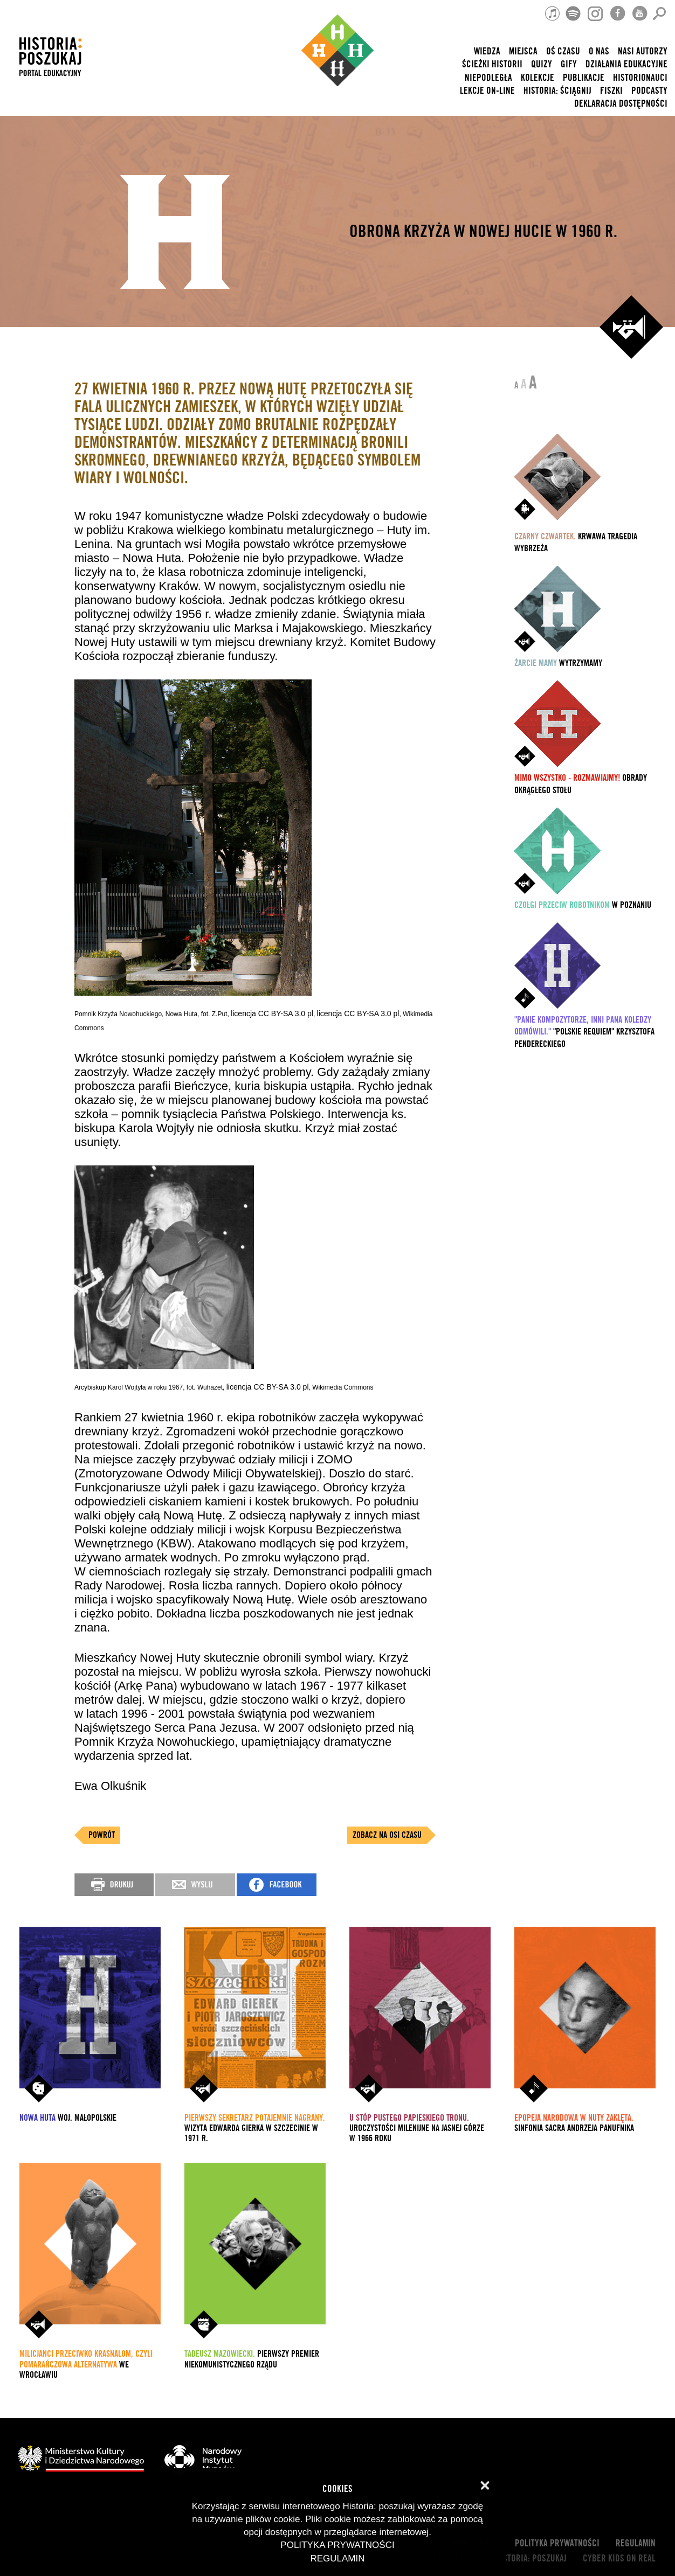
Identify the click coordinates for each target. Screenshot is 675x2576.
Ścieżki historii (492, 64)
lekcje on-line (487, 90)
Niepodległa (488, 77)
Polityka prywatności (557, 2543)
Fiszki (611, 90)
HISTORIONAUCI (640, 77)
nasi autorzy (642, 51)
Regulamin (636, 2543)
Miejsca (523, 51)
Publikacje (583, 77)
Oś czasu (563, 51)
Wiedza (487, 51)
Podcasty (649, 90)
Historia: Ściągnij (557, 90)
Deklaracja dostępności (620, 103)
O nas (599, 51)
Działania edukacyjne (626, 64)
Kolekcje (537, 77)
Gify (569, 64)
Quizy (541, 64)
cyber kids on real (619, 2558)
